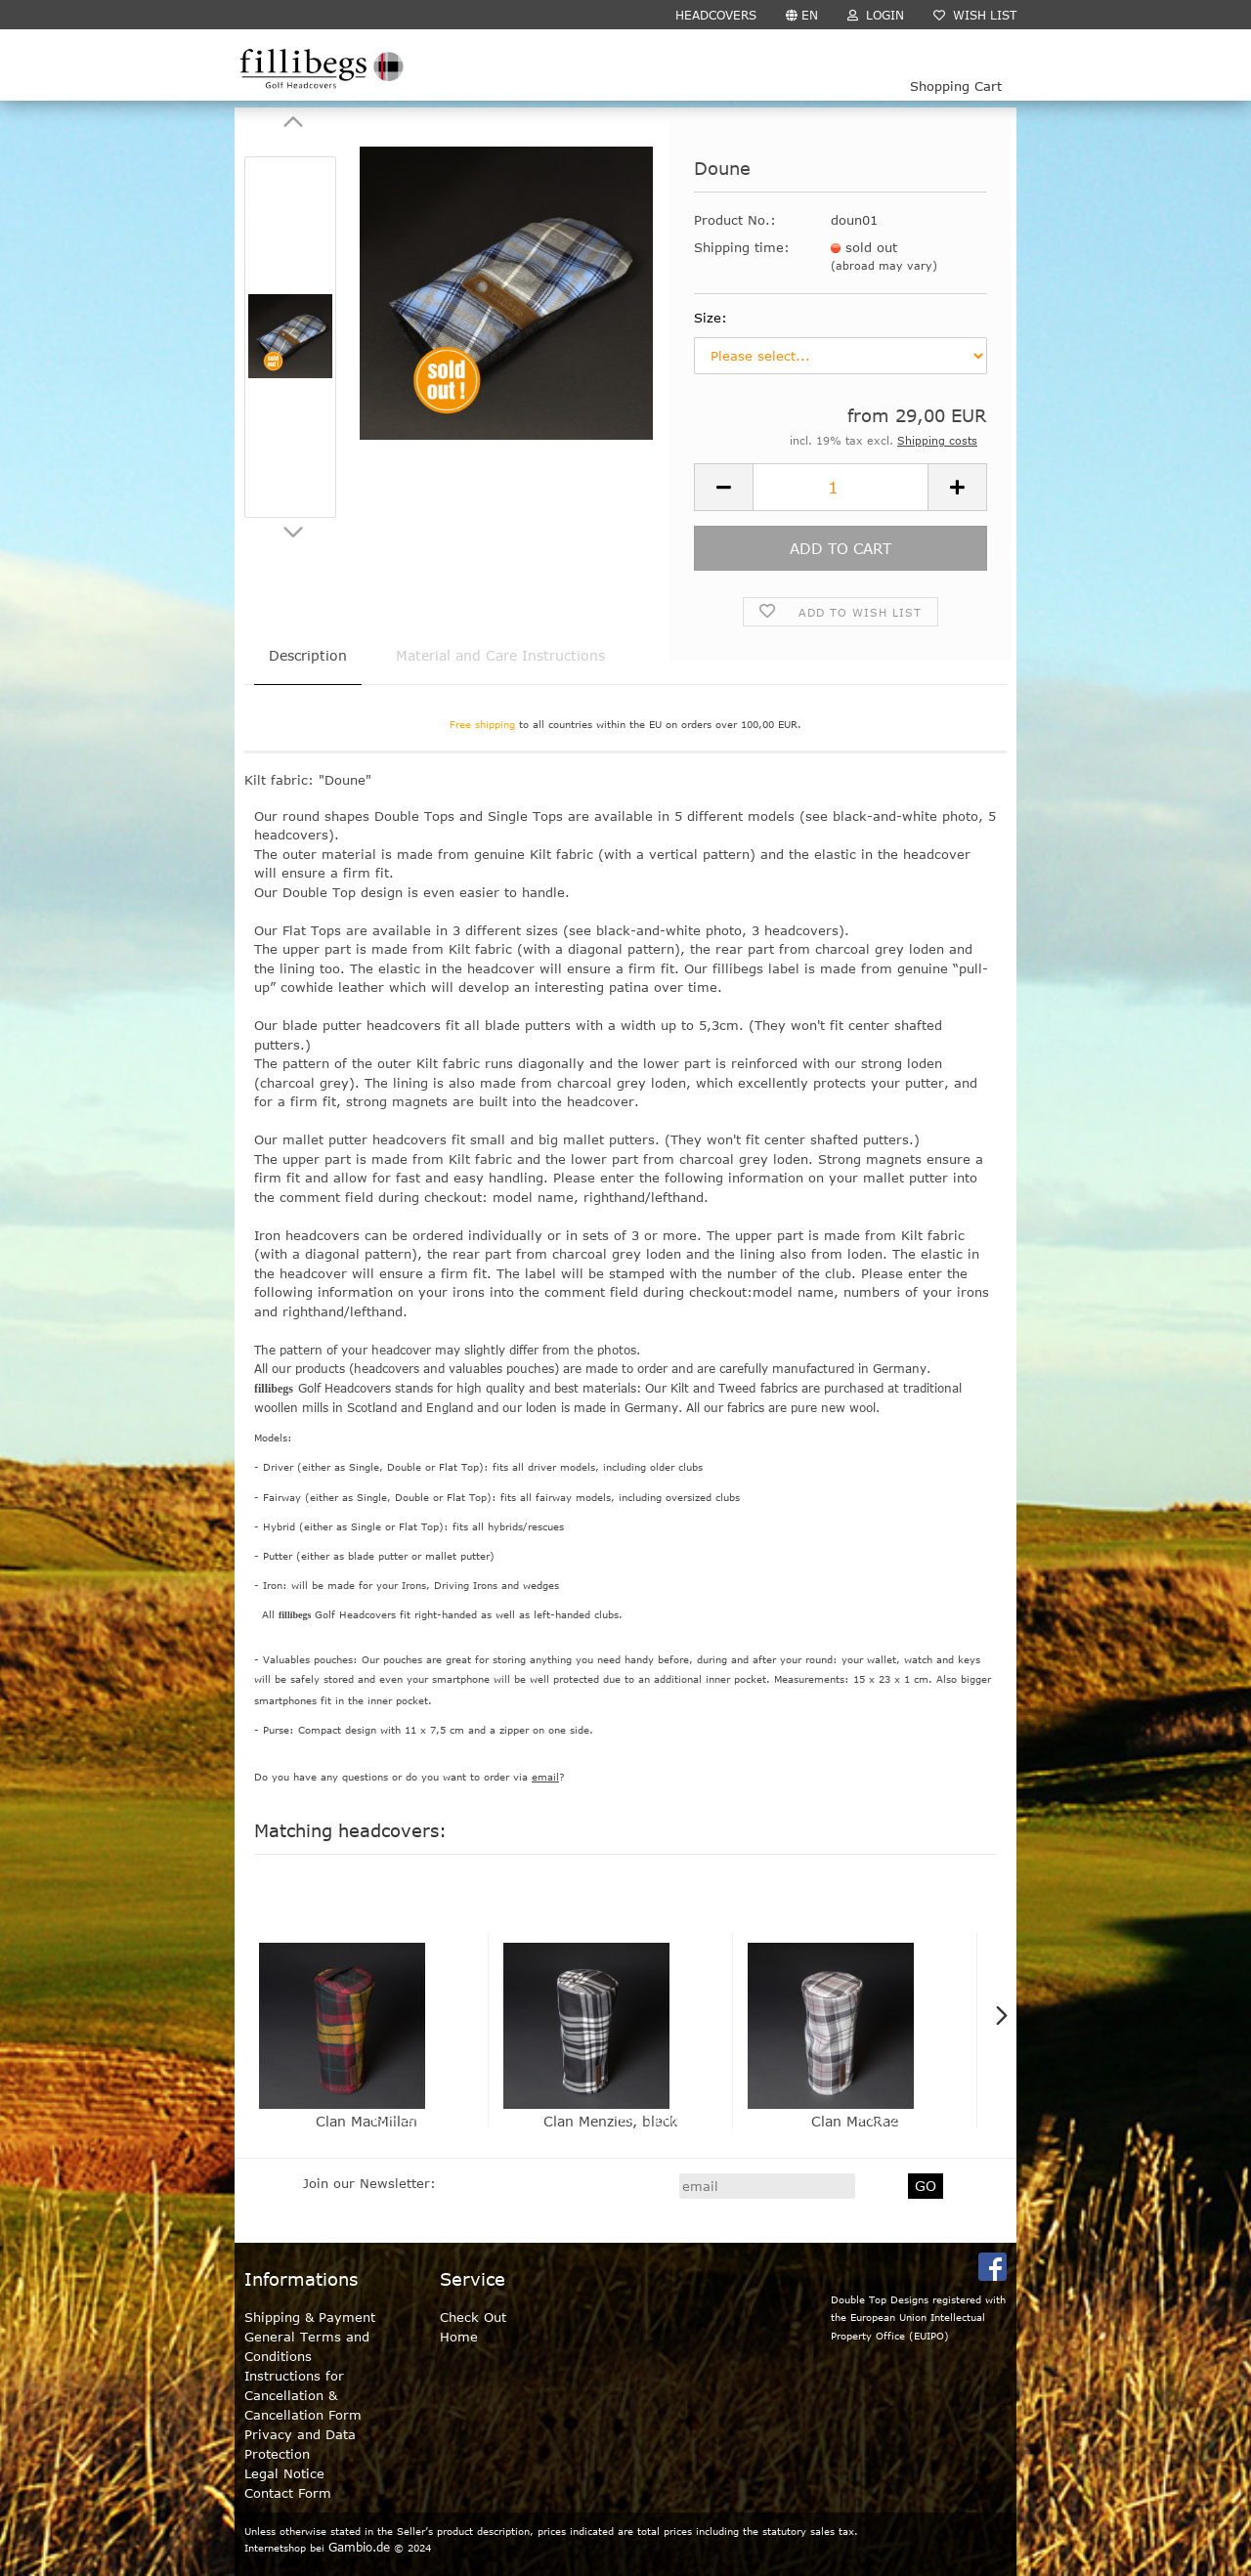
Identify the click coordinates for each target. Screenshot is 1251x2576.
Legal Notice (284, 2473)
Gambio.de (359, 2547)
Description (308, 655)
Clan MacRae (854, 2121)
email (545, 1776)
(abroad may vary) (884, 265)
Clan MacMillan (366, 2121)
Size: (710, 317)
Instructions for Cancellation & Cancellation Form (303, 2395)
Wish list (974, 14)
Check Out (473, 2317)
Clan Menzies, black (610, 2121)
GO (925, 2185)
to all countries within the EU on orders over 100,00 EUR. (625, 724)
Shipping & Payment (309, 2317)
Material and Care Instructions (500, 655)
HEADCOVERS (715, 14)
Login (875, 14)
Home (459, 2336)
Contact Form (287, 2493)
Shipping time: (742, 247)
